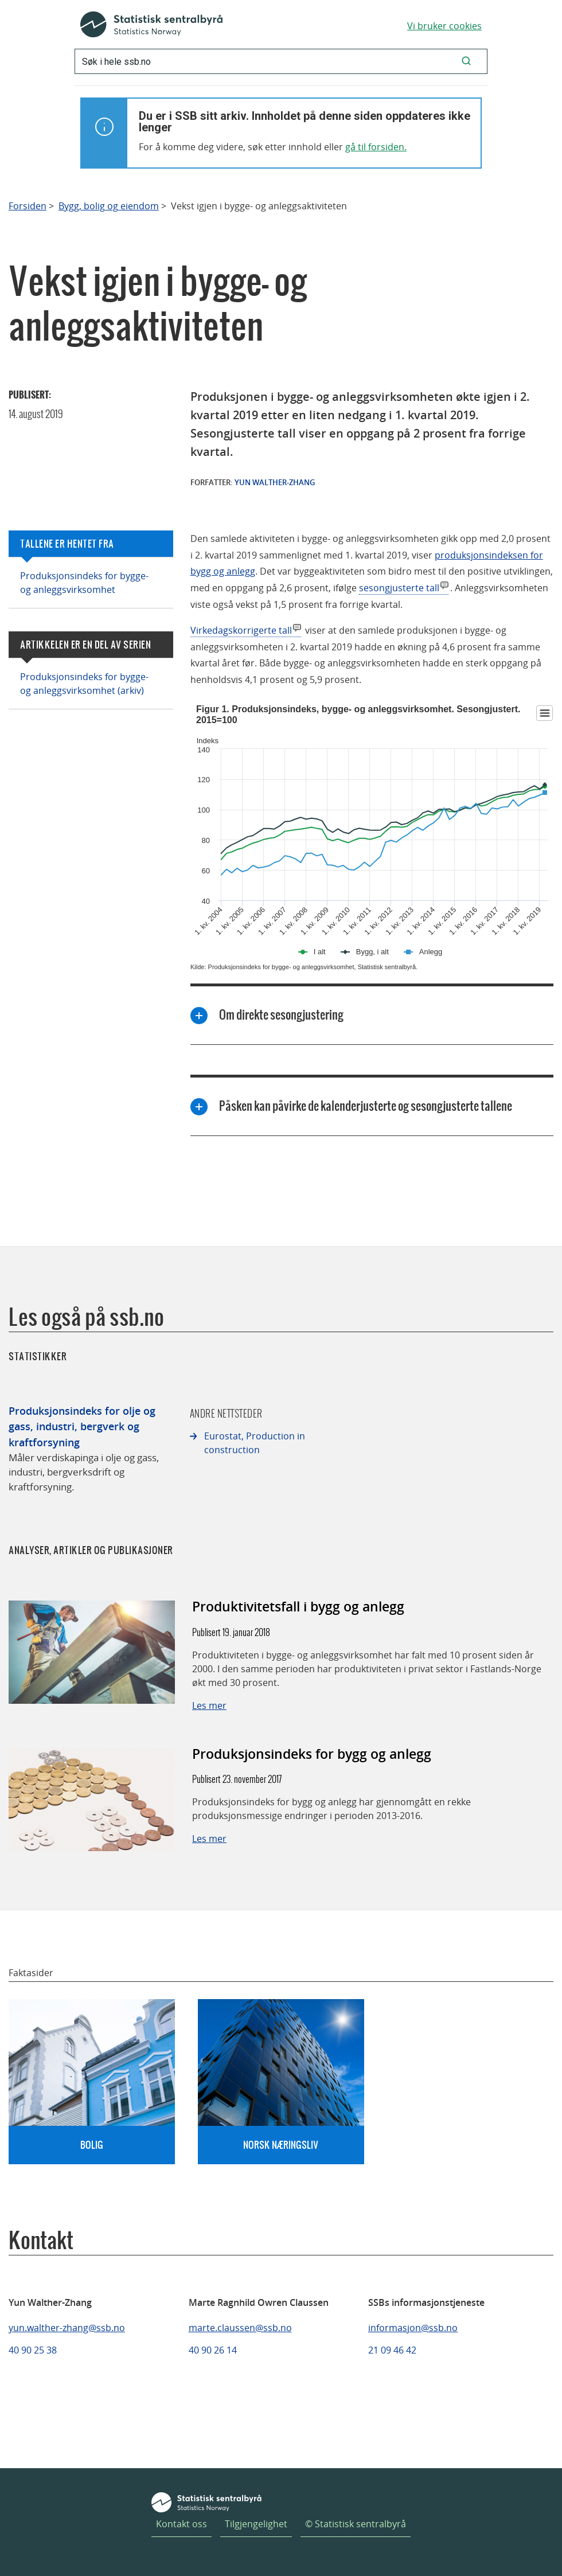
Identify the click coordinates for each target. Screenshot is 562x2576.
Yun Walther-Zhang (275, 482)
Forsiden (27, 206)
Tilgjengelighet (256, 2524)
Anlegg (430, 951)
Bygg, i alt (372, 951)
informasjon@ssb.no (413, 2327)
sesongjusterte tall (399, 587)
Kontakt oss (181, 2524)
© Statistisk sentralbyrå (355, 2524)
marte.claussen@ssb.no (240, 2327)
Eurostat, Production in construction (254, 1443)
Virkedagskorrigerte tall (241, 630)
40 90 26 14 (213, 2350)
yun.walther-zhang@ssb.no (67, 2327)
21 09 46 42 (392, 2350)
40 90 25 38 (33, 2350)
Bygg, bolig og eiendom (108, 206)
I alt (320, 951)
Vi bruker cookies (444, 25)
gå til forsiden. (376, 146)
